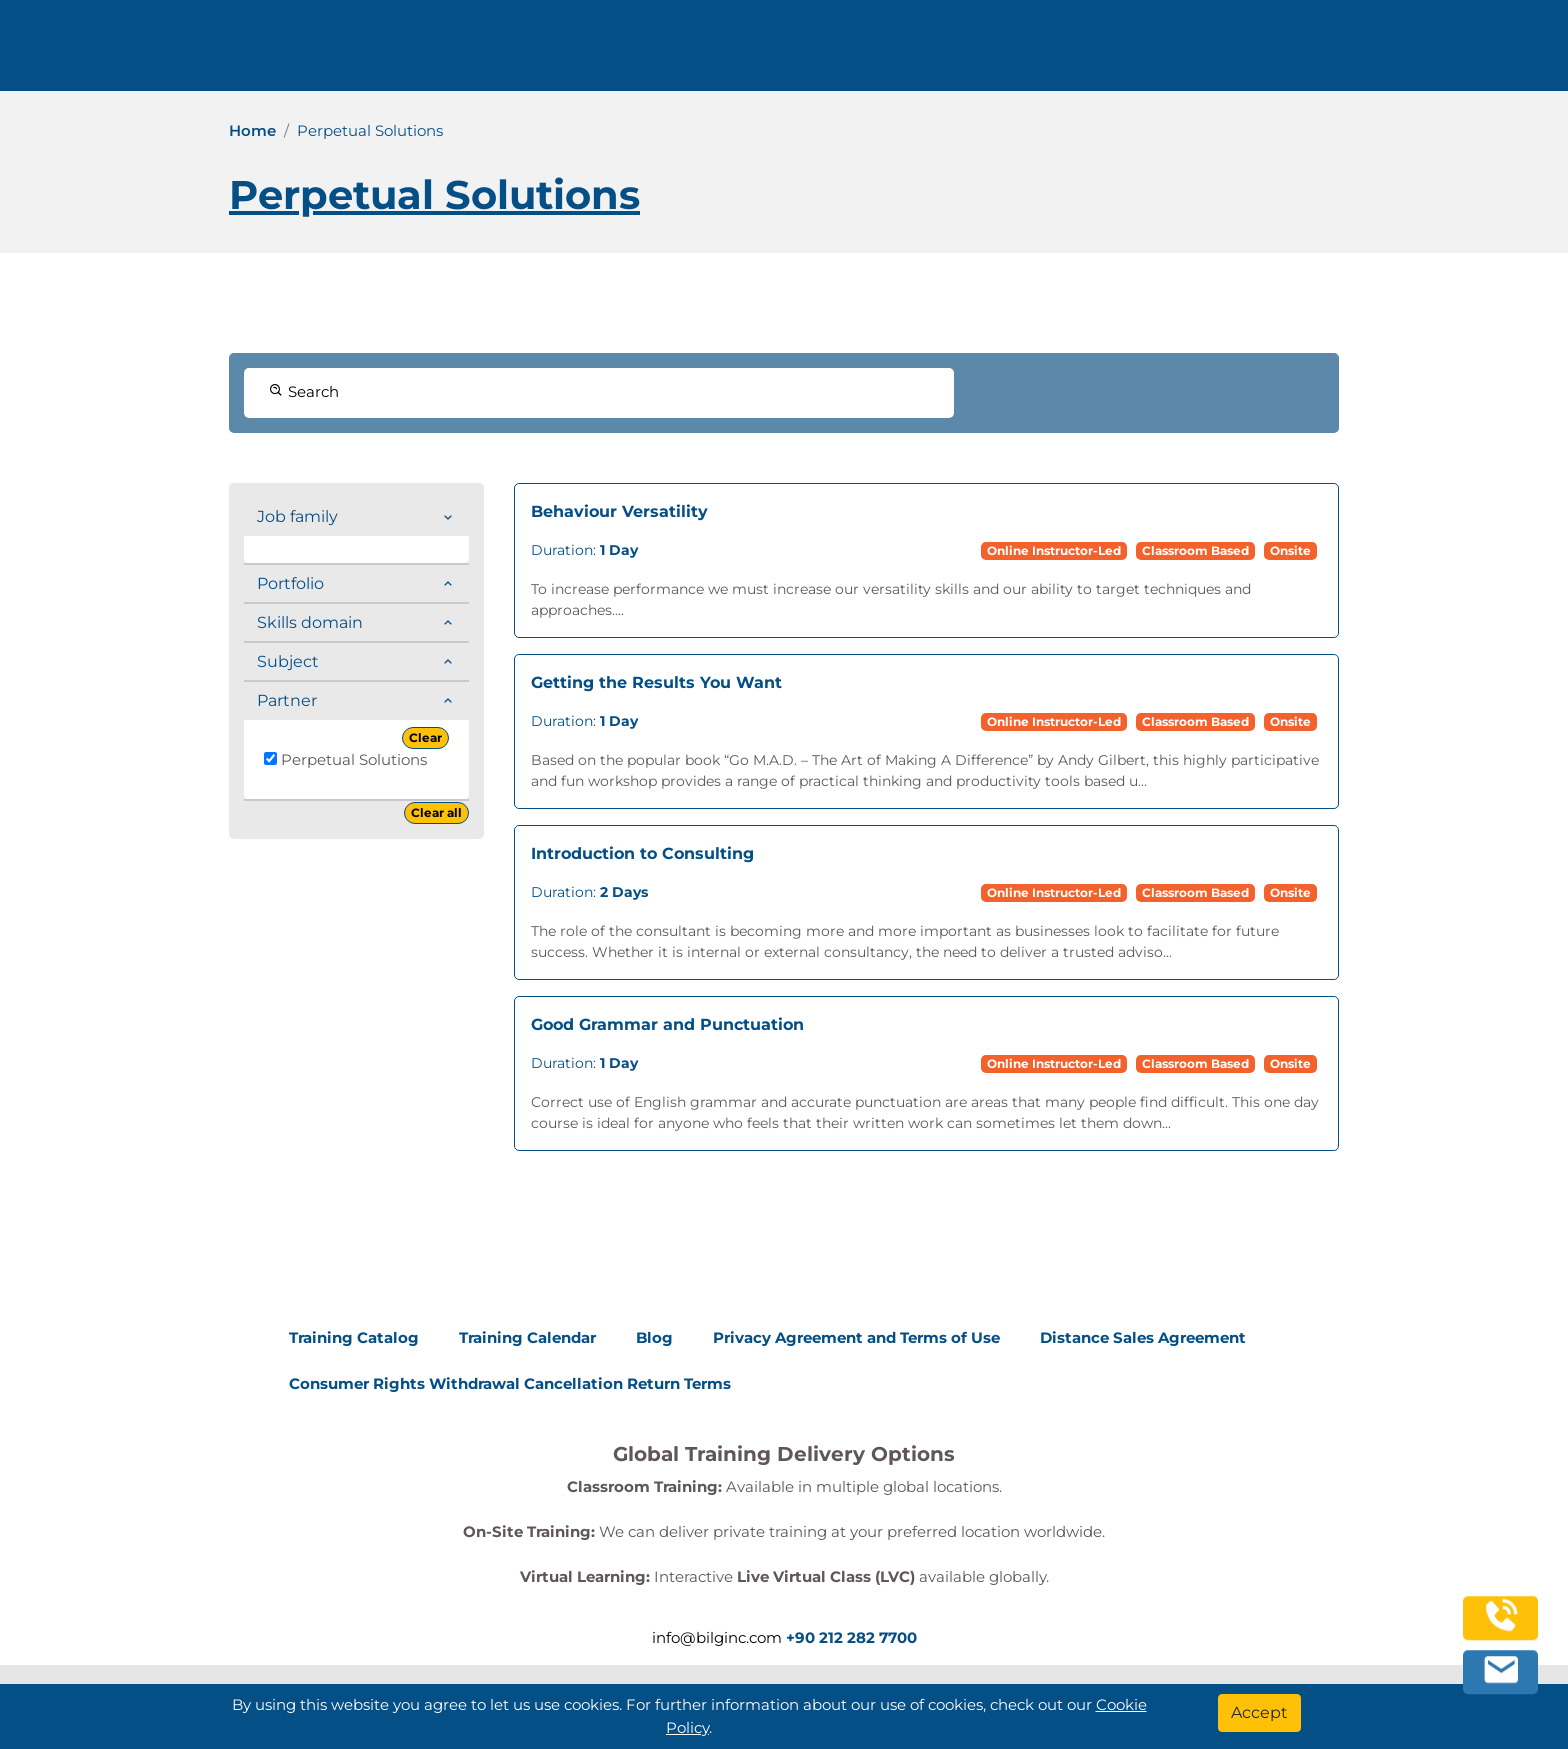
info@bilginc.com (542, 52)
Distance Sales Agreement (1143, 1337)
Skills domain (310, 622)
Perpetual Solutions (345, 759)
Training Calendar (527, 1337)
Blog (654, 1337)
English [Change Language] (1399, 52)
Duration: (584, 550)
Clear (425, 737)
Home (252, 130)
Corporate (935, 52)
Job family (297, 516)
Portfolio (290, 583)
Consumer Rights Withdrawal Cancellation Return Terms (510, 1383)
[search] (1487, 53)
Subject (288, 661)
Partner (287, 700)
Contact (1183, 52)
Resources (1068, 52)
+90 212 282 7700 (372, 52)
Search (304, 391)
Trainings (805, 52)
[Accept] (1259, 1713)
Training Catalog (354, 1337)
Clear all (436, 812)
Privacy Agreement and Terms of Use (856, 1337)
